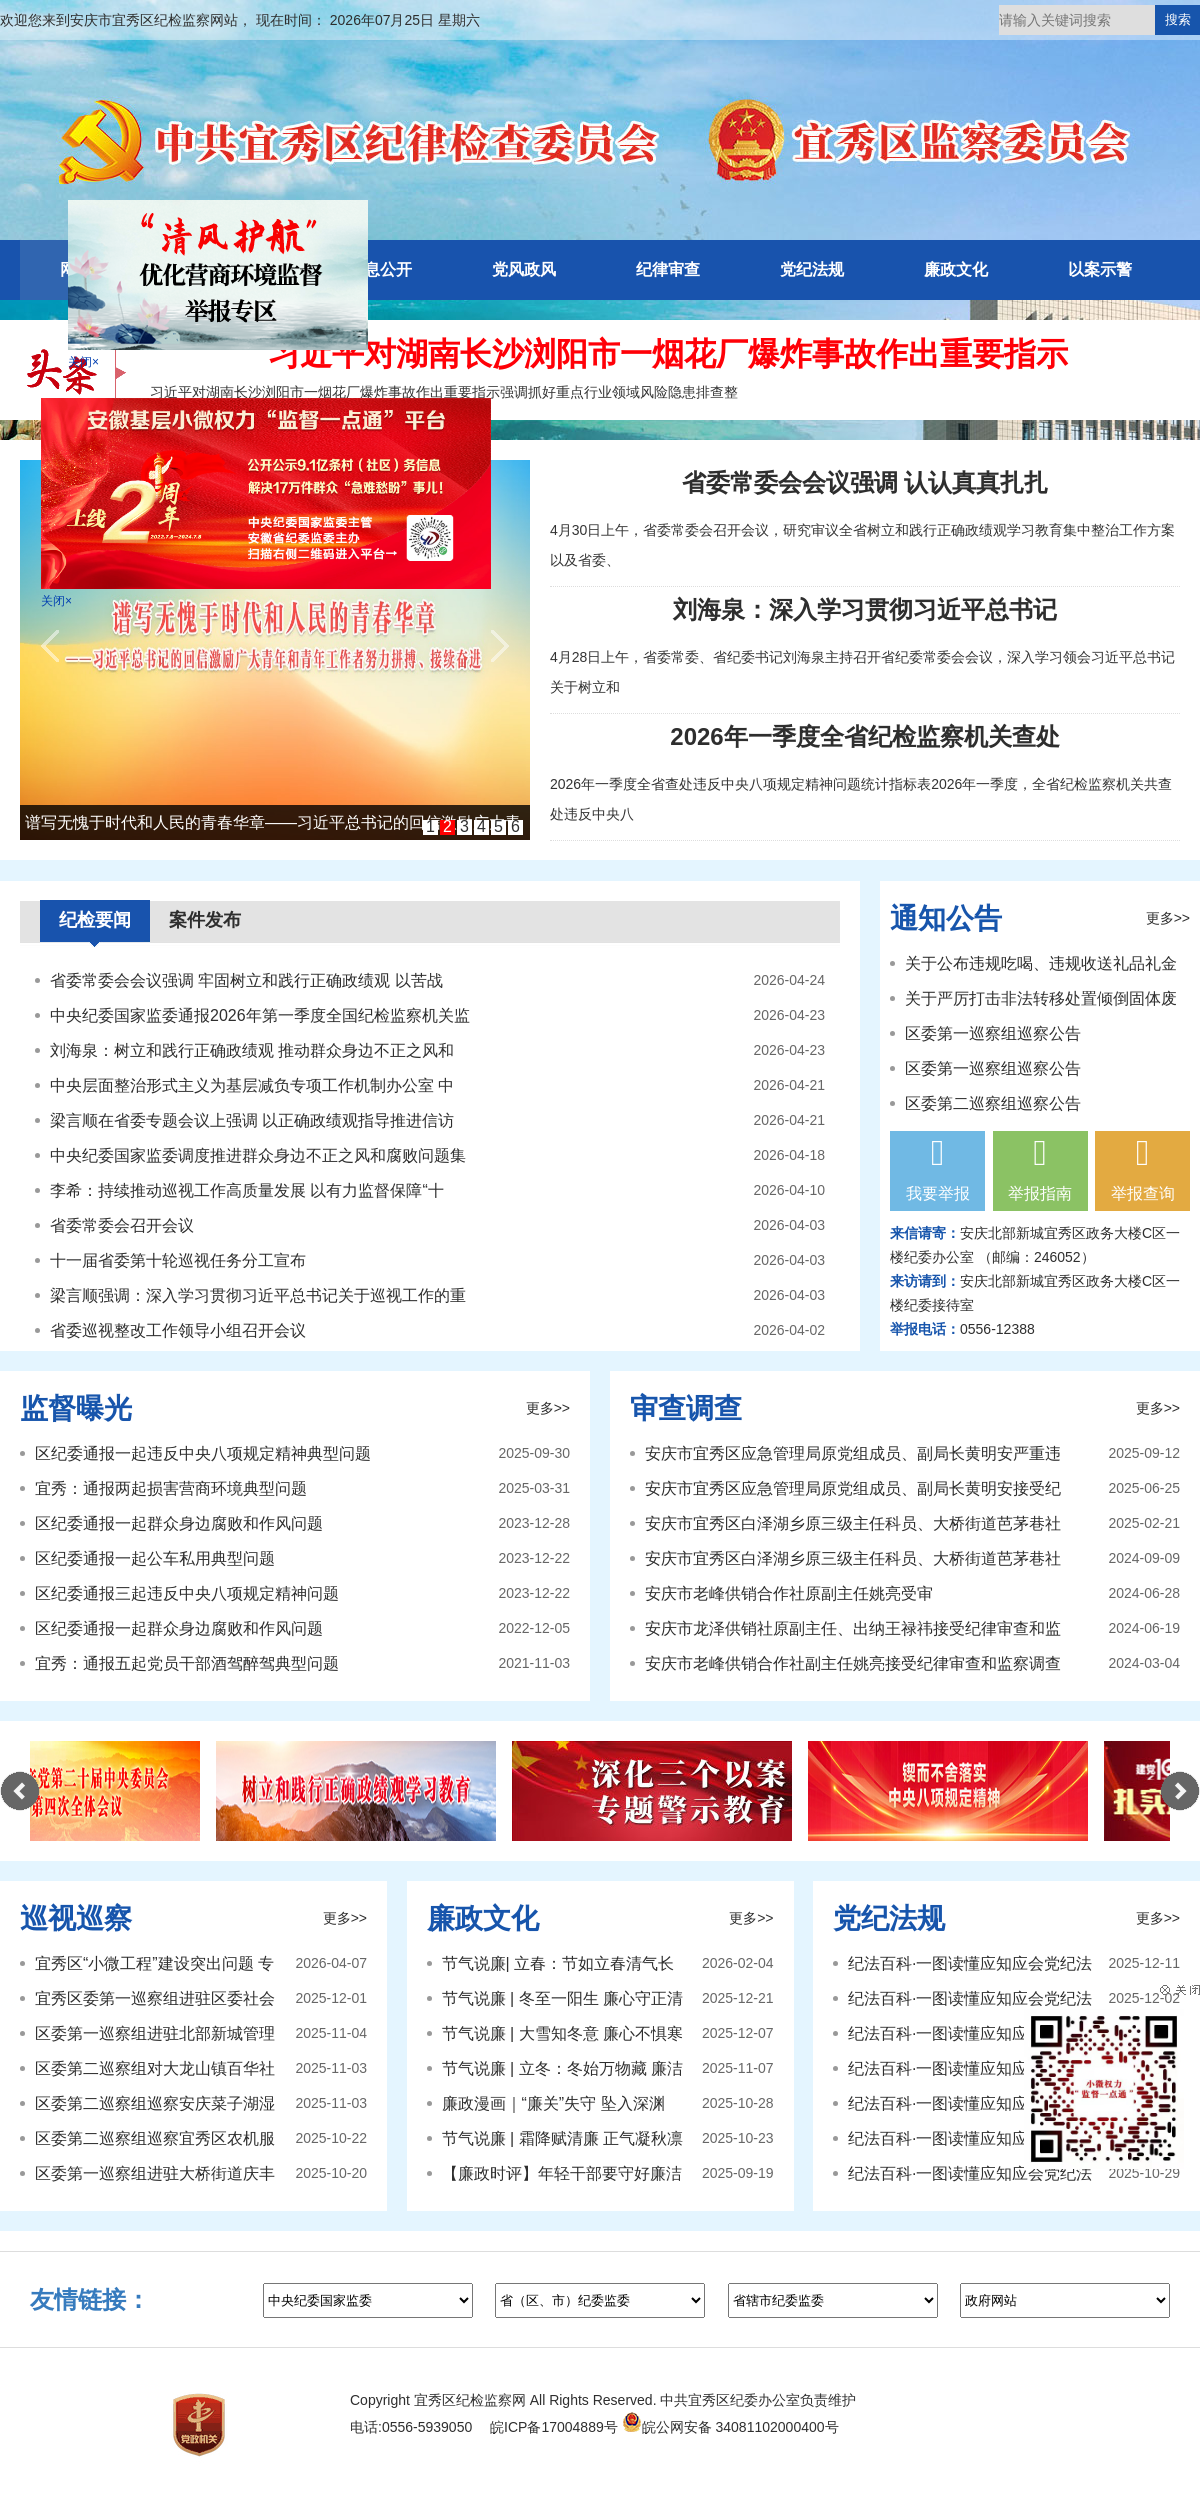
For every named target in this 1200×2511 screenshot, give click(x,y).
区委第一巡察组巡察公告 (993, 1033)
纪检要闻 (95, 920)
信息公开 (380, 269)
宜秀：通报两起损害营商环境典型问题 (171, 1488)
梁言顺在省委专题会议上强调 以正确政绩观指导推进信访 (252, 1120)
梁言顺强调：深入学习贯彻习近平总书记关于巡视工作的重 (258, 1295)
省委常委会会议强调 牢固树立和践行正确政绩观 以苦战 (246, 980)
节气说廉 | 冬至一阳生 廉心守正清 (563, 1998)
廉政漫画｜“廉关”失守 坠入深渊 (553, 2103)
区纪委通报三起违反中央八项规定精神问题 (187, 1593)
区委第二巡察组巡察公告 (993, 1103)
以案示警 (1100, 269)
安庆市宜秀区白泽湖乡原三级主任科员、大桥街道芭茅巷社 (853, 1523)
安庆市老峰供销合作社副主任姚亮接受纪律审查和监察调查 (853, 1663)
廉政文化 (956, 269)
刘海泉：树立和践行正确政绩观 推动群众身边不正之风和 (252, 1050)
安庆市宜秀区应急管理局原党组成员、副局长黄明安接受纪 (853, 1488)
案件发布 (205, 920)
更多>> (1168, 918)
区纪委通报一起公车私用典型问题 (155, 1558)
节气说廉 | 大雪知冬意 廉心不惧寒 (563, 2033)
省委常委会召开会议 (122, 1225)
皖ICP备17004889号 (554, 2427)
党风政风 (524, 269)
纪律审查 (668, 269)
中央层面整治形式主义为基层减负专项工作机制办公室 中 (252, 1085)
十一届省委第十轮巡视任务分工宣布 (178, 1260)
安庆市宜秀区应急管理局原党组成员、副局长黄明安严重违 (853, 1453)
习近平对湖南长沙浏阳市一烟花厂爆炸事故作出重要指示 (668, 354)
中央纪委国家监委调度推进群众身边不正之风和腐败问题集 (258, 1155)
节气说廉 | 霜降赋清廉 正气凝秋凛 (563, 2138)
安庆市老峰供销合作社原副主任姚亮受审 (789, 1593)
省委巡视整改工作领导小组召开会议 (178, 1330)
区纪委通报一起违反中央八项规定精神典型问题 (203, 1453)
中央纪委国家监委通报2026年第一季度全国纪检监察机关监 (260, 1015)
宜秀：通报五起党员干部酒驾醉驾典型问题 (187, 1663)
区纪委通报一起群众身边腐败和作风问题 (179, 1523)
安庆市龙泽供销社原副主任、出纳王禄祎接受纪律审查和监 (853, 1628)
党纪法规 (812, 269)
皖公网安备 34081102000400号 (730, 2427)
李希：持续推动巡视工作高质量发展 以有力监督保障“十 (247, 1190)
